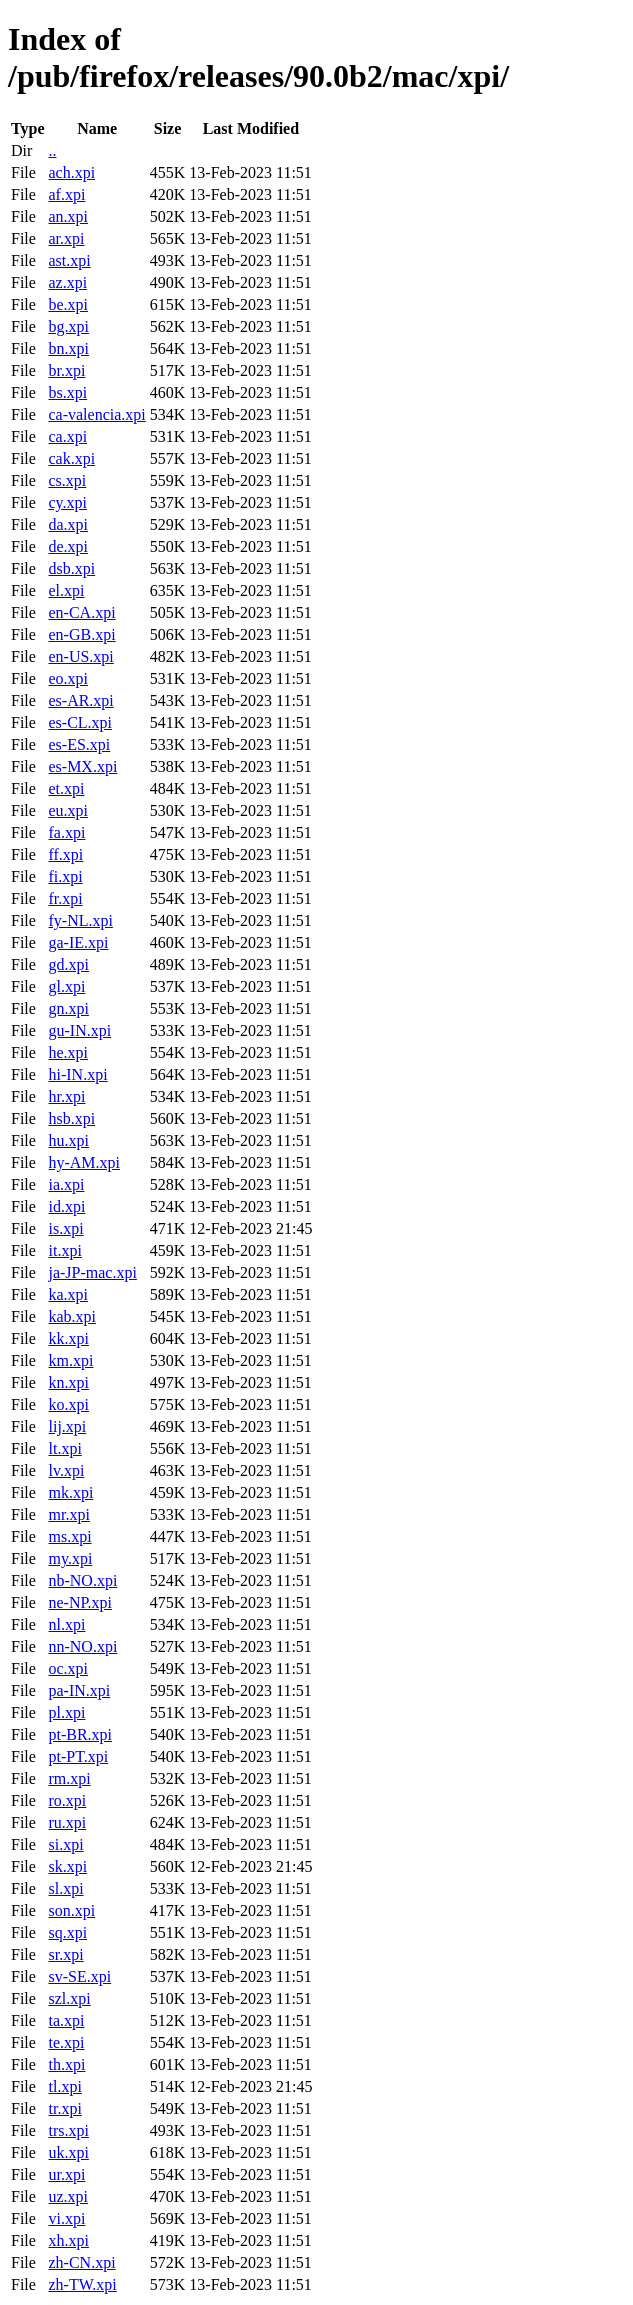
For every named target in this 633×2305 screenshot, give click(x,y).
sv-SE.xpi (79, 1976)
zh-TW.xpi (82, 2284)
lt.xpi (64, 1448)
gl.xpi (66, 986)
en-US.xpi (80, 656)
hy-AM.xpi (84, 1162)
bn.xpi (68, 348)
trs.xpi (68, 2130)
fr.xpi (65, 898)
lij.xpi (67, 1426)
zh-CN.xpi (81, 2262)
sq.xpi (67, 1932)
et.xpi (66, 788)
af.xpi (66, 194)
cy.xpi (67, 502)
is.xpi (65, 1228)
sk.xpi (67, 1866)
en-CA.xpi (81, 612)
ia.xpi (66, 1184)
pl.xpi (66, 1712)
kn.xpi (68, 1382)
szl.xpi (69, 1998)
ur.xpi (66, 2174)
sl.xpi (65, 1888)
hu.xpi (68, 1140)
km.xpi (70, 1360)
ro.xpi (67, 1800)
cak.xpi (71, 458)
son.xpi (71, 1910)
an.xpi (68, 216)
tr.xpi (64, 2108)
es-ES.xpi (79, 744)
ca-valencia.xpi (96, 414)
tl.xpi (64, 2086)
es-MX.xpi (82, 766)
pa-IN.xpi (79, 1690)
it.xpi (64, 1250)
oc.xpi (68, 1668)
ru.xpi (67, 1822)
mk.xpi (70, 1492)
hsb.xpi (71, 1118)
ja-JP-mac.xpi (92, 1272)
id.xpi (66, 1206)
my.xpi (70, 1558)
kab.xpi (72, 1316)
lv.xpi (66, 1470)
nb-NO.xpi (82, 1580)
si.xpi (65, 1844)
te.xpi (66, 2042)
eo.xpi (68, 678)
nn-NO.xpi (82, 1646)
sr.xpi (65, 1954)
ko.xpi (68, 1404)
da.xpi (68, 524)
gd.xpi (68, 964)
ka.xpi (68, 1294)
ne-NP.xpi (80, 1602)
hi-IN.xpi (77, 1074)
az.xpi (67, 282)
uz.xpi (68, 2196)
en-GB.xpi (81, 634)
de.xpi (68, 546)
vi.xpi (66, 2218)
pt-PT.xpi (78, 1756)
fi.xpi (65, 876)
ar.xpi (66, 238)
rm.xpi (69, 1778)
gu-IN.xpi (79, 1030)
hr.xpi (66, 1096)
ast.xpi (69, 260)
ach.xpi (71, 172)
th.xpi (66, 2064)
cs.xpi (67, 480)
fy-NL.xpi (80, 920)
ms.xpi (69, 1536)
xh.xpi (68, 2240)
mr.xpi (68, 1514)
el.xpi (66, 590)
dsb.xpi (71, 568)
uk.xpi (68, 2152)
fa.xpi (66, 832)
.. (52, 150)
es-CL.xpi (80, 722)
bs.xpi (67, 392)
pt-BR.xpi (80, 1734)
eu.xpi (68, 810)
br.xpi (66, 370)
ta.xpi (66, 2020)
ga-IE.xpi (78, 942)
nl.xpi (66, 1624)
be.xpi (68, 304)
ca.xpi (67, 436)
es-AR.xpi (80, 700)
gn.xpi (68, 1008)
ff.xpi (65, 854)
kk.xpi (68, 1338)
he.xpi (68, 1052)
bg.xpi (68, 326)
